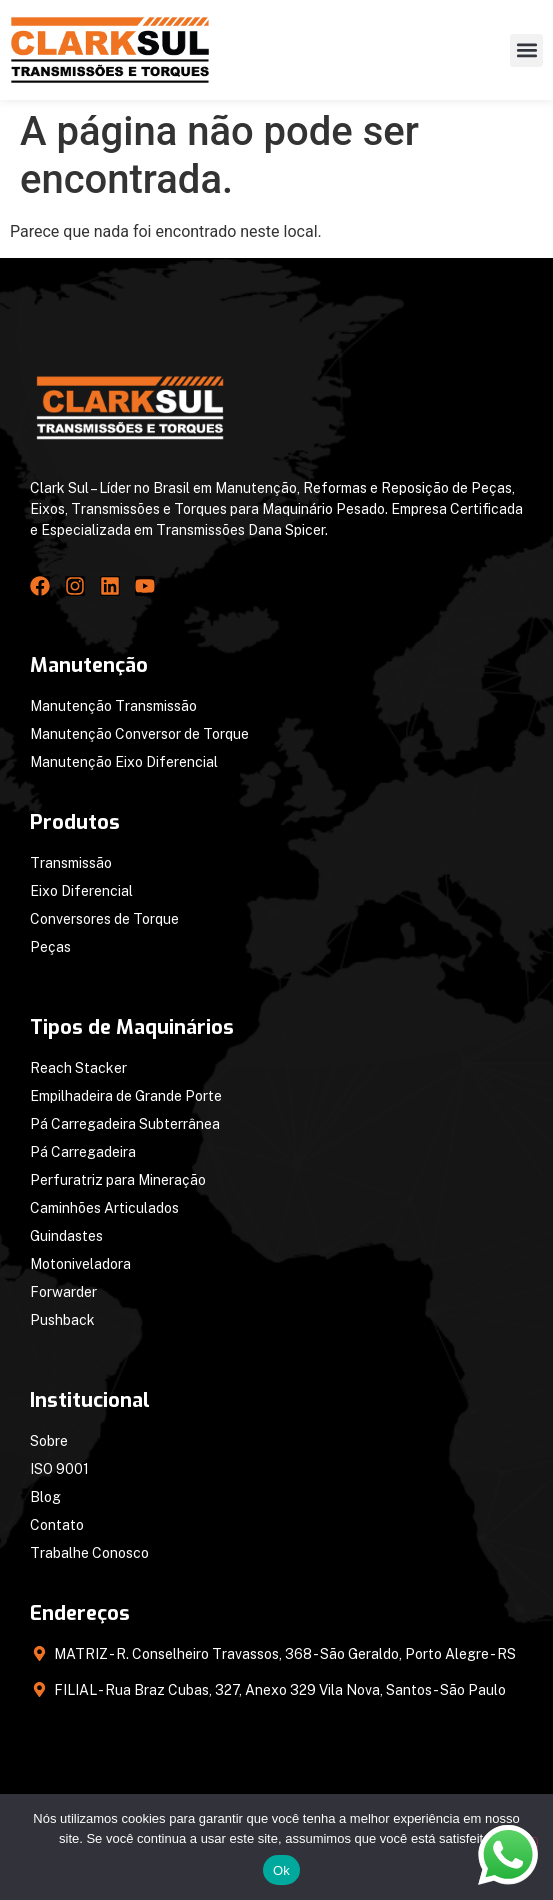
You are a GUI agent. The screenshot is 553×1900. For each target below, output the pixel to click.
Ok (281, 1870)
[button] (526, 50)
